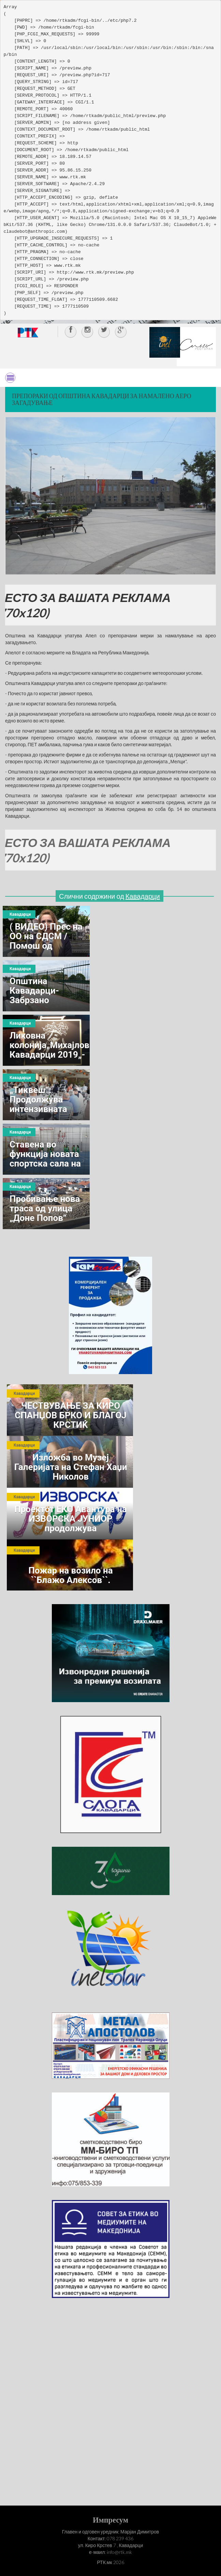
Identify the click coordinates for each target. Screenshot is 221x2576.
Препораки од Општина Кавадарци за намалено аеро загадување (101, 399)
